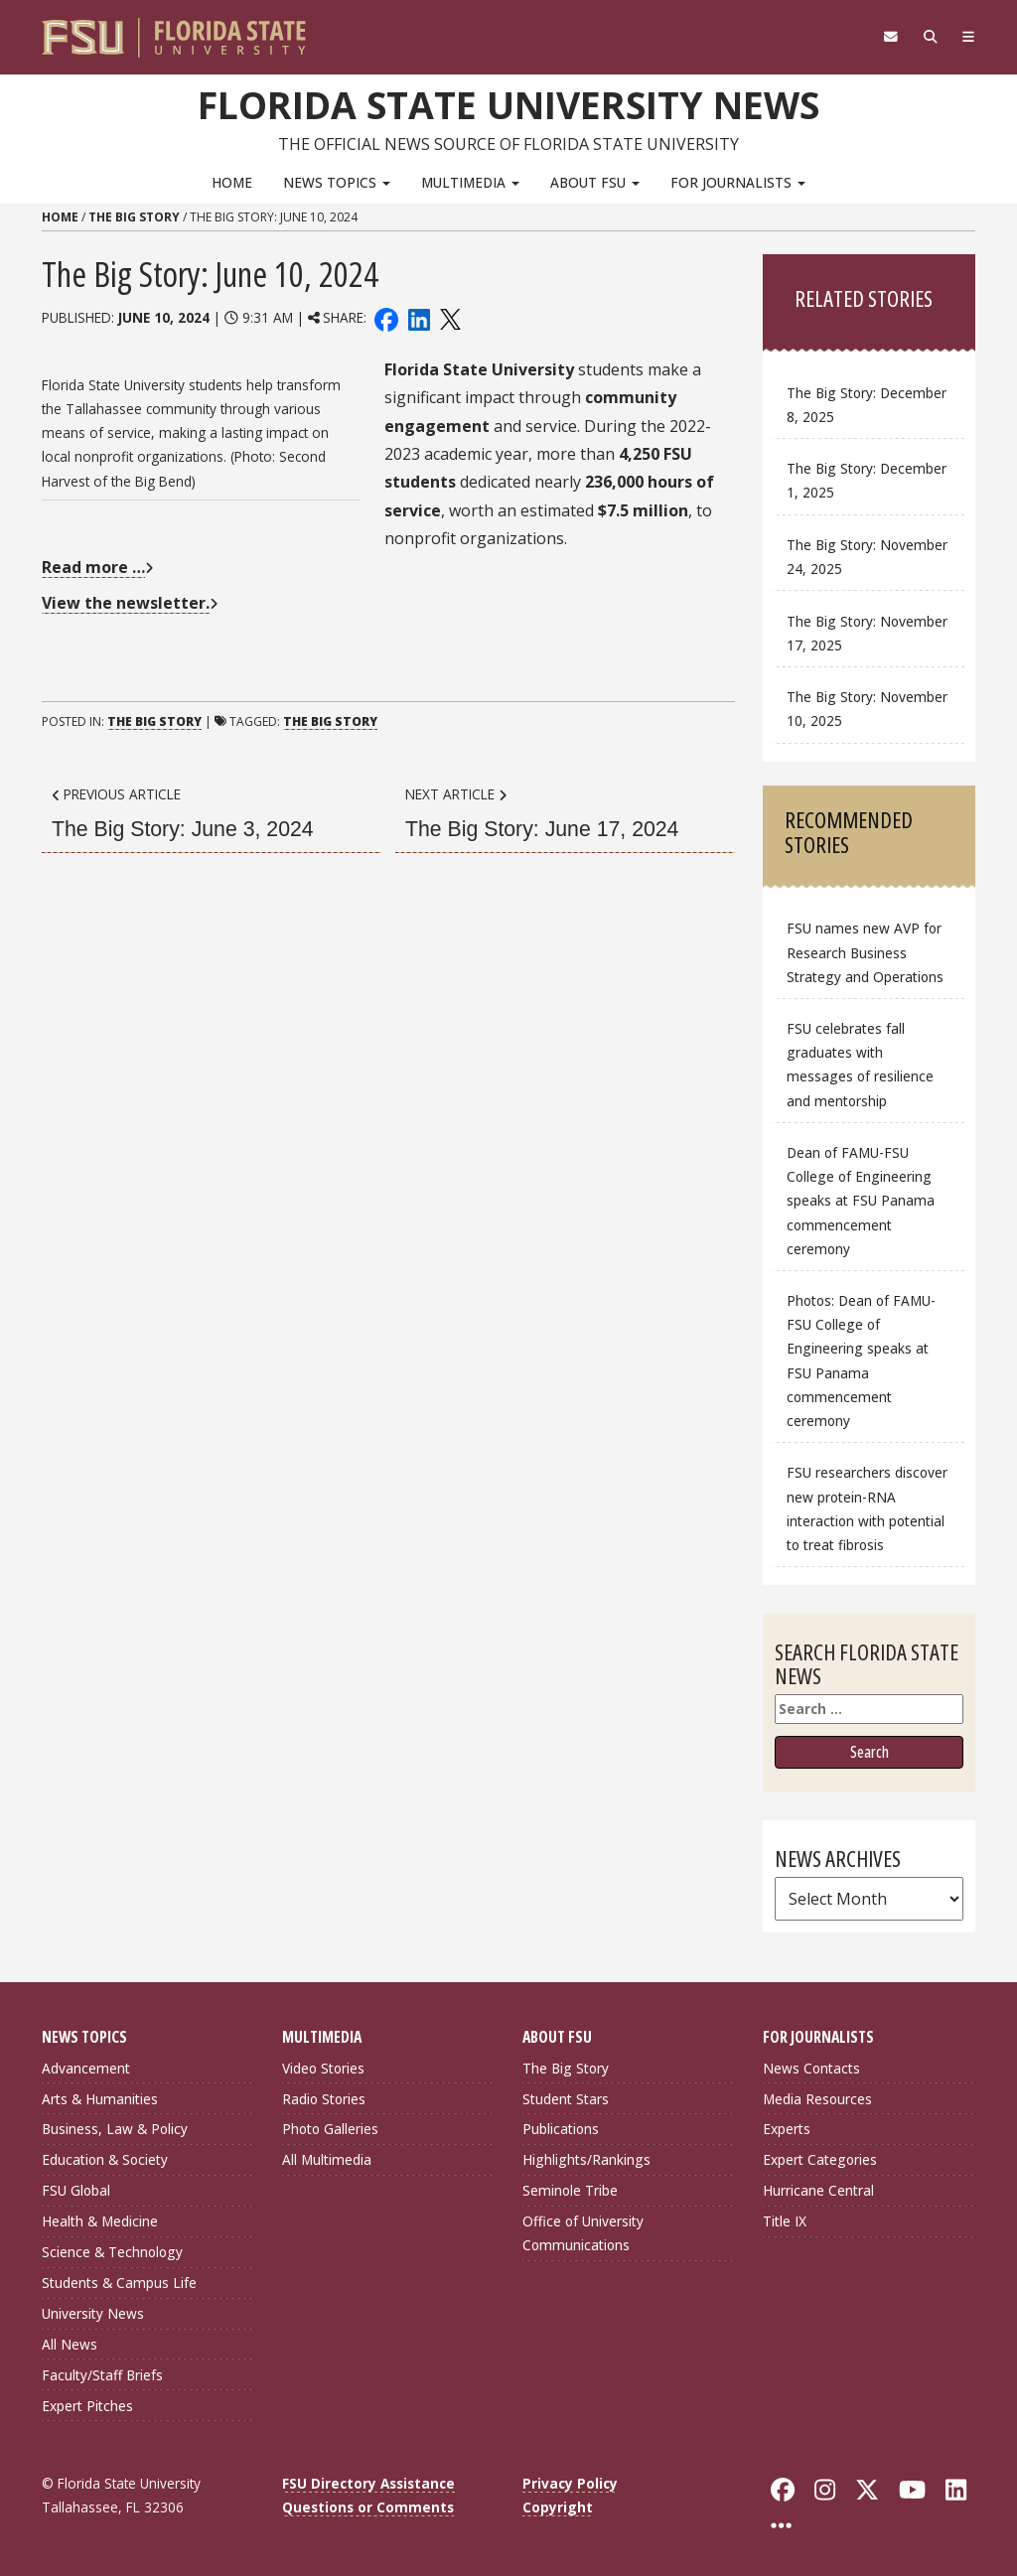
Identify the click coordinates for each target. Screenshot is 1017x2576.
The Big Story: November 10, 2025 (867, 708)
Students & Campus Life (119, 2282)
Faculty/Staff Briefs (102, 2374)
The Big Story (134, 217)
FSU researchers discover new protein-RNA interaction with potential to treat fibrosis (867, 1508)
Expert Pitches (87, 2405)
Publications (560, 2128)
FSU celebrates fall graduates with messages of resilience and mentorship (860, 1064)
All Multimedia (326, 2159)
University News (93, 2313)
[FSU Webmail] (887, 37)
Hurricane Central (818, 2190)
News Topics (336, 182)
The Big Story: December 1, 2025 (866, 480)
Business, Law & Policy (115, 2128)
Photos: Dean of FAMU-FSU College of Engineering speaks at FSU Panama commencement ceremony (861, 1360)
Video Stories (323, 2068)
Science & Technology (112, 2251)
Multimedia (470, 182)
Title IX (784, 2221)
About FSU (595, 182)
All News (69, 2344)
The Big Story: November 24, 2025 (867, 556)
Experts (786, 2128)
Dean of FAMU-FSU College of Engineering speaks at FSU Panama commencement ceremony (861, 1200)
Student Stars (565, 2098)
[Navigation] (967, 37)
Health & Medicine (100, 2221)
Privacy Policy (570, 2483)
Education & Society (105, 2159)
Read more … (93, 567)
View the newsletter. (126, 603)
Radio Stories (323, 2098)
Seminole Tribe (570, 2190)
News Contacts (811, 2068)
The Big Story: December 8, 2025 (866, 404)
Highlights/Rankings (586, 2159)
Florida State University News (509, 104)
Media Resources (817, 2098)
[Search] (928, 37)
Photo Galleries (330, 2128)
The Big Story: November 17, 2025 (867, 633)
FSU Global (76, 2190)
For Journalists (737, 182)
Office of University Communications (583, 2233)
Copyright (557, 2507)
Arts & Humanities (100, 2098)
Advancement (86, 2068)
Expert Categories (820, 2159)
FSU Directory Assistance (368, 2483)
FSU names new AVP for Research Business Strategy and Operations (865, 952)
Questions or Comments (368, 2507)
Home (232, 182)
